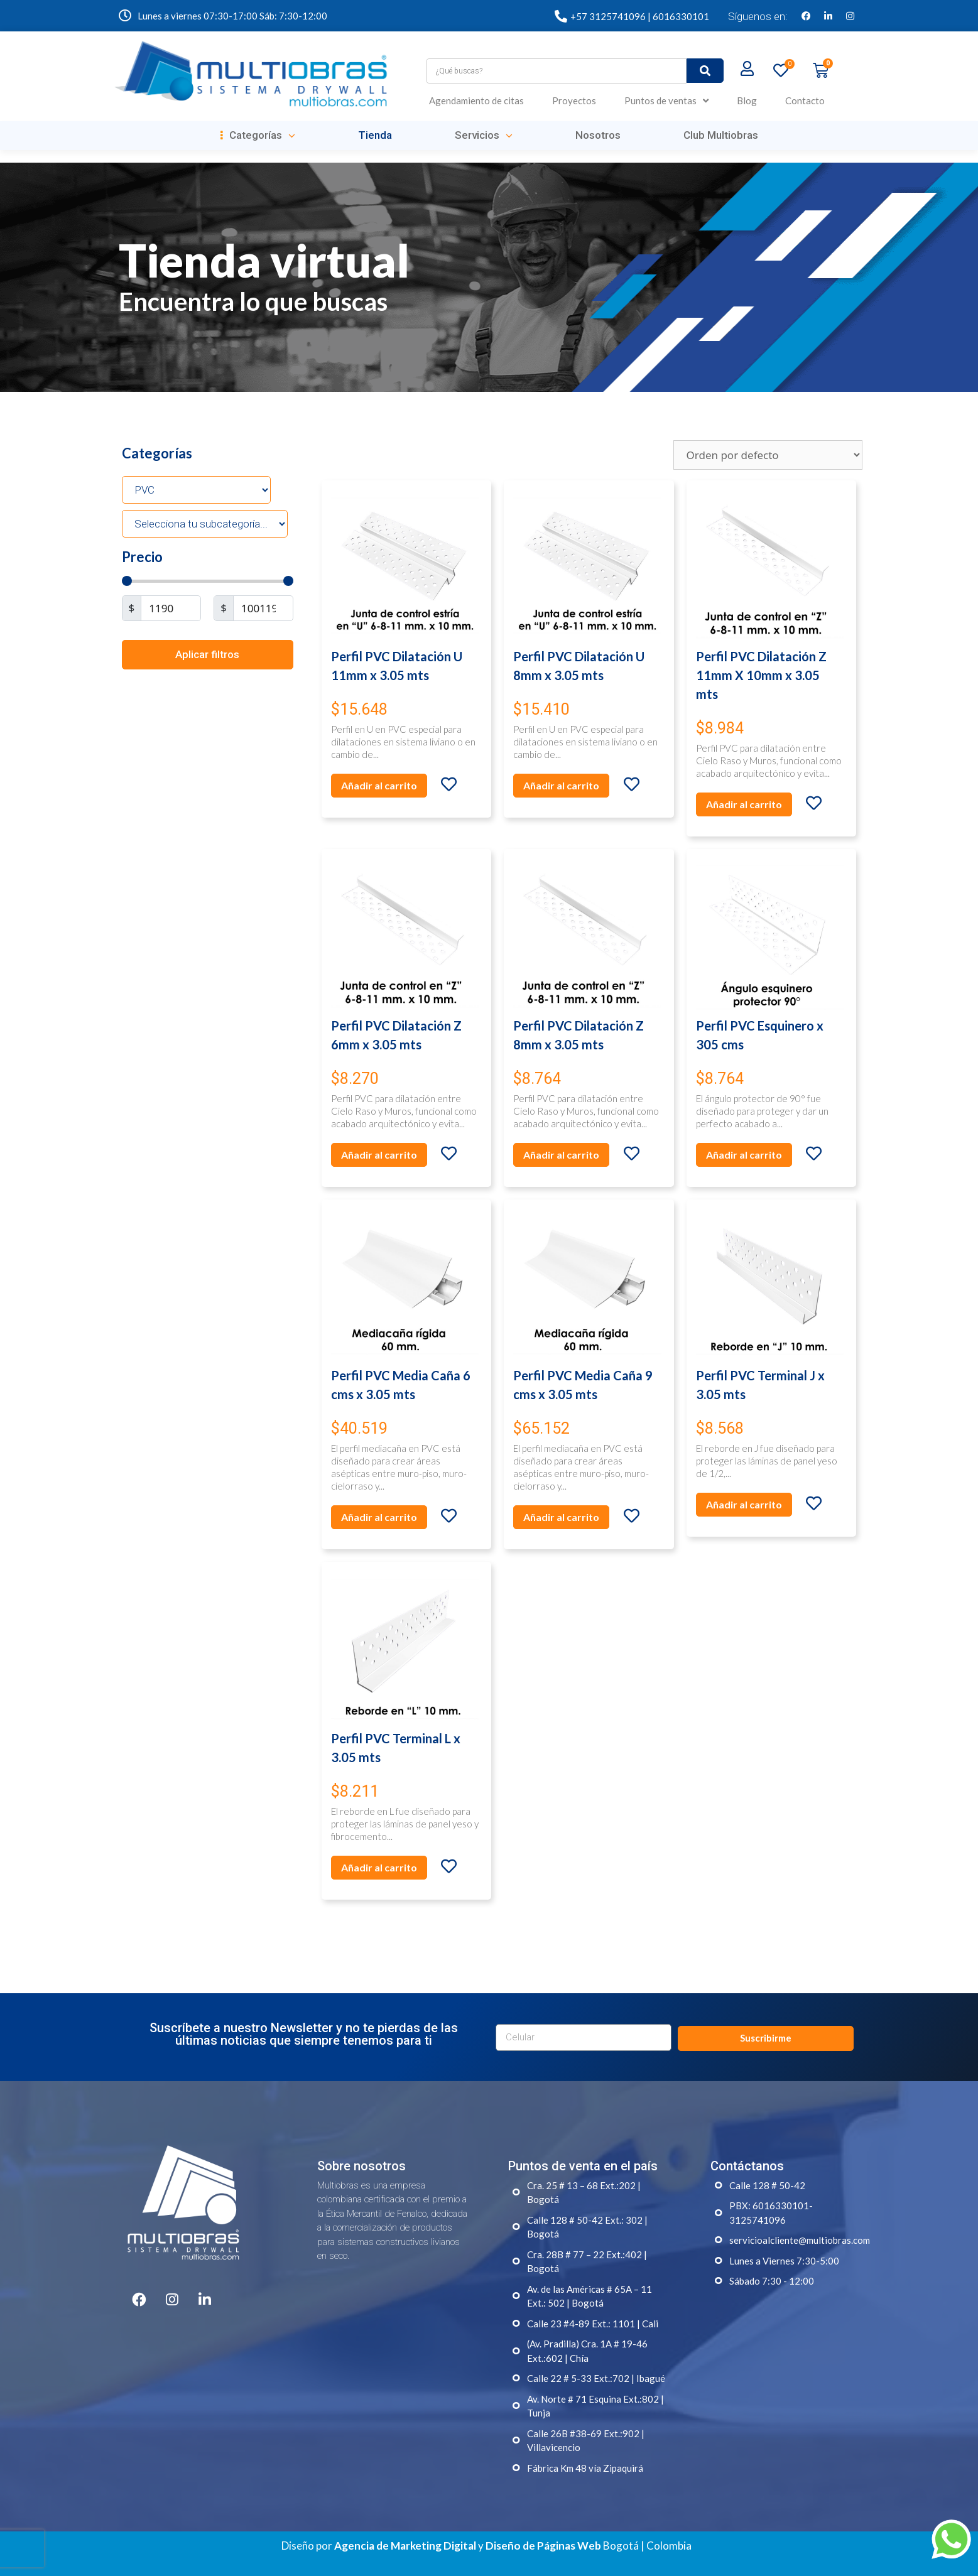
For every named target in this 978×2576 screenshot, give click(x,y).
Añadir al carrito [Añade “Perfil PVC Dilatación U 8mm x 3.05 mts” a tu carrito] (561, 785)
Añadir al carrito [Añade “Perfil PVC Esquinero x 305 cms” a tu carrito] (744, 1155)
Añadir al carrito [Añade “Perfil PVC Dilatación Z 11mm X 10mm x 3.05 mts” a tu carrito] (744, 804)
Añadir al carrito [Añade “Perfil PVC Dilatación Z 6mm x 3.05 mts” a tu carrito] (379, 1155)
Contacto (805, 100)
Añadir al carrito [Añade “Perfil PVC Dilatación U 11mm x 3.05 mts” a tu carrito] (379, 785)
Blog (747, 100)
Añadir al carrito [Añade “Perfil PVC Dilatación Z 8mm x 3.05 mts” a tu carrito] (561, 1155)
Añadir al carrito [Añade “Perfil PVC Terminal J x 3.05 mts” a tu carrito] (744, 1504)
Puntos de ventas (666, 101)
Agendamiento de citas (476, 100)
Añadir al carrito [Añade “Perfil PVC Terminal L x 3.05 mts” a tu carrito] (379, 1867)
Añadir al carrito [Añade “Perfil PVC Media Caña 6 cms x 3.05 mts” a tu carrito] (379, 1517)
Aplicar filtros (207, 654)
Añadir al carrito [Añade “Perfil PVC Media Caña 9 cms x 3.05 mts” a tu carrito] (561, 1517)
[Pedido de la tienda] (767, 455)
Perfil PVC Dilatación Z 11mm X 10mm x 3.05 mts (761, 675)
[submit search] (705, 70)
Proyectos (574, 100)
